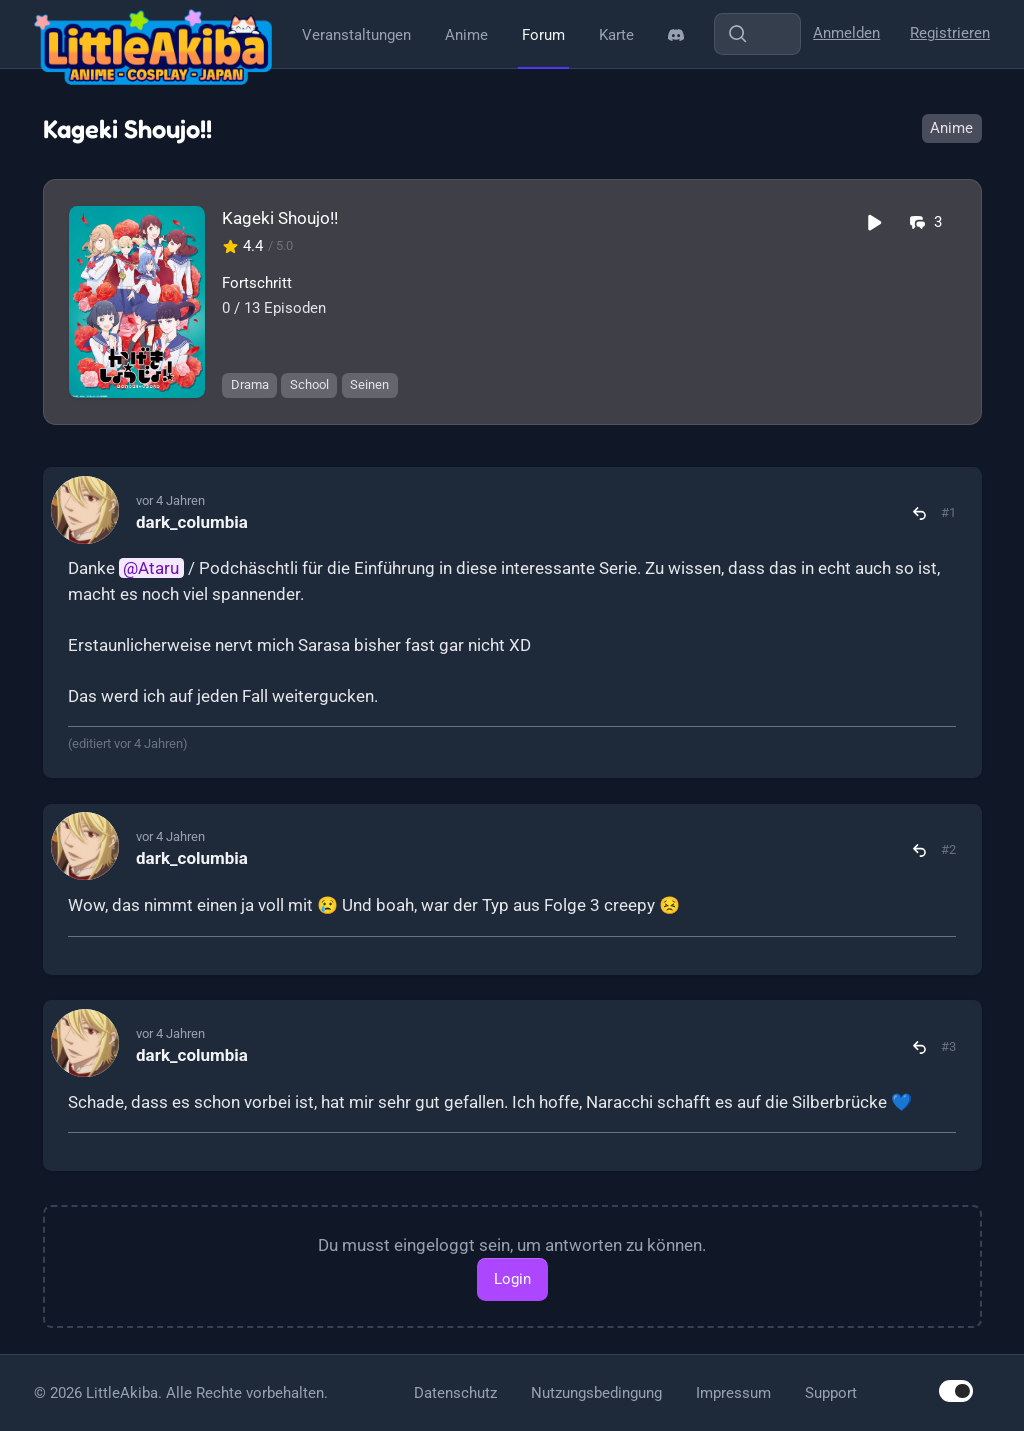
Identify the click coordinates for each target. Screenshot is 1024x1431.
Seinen (369, 384)
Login (512, 1279)
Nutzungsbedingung (596, 1393)
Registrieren (950, 33)
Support (831, 1393)
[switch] (956, 1390)
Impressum (733, 1393)
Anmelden (846, 33)
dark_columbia (192, 522)
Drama (250, 384)
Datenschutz (455, 1393)
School (309, 384)
